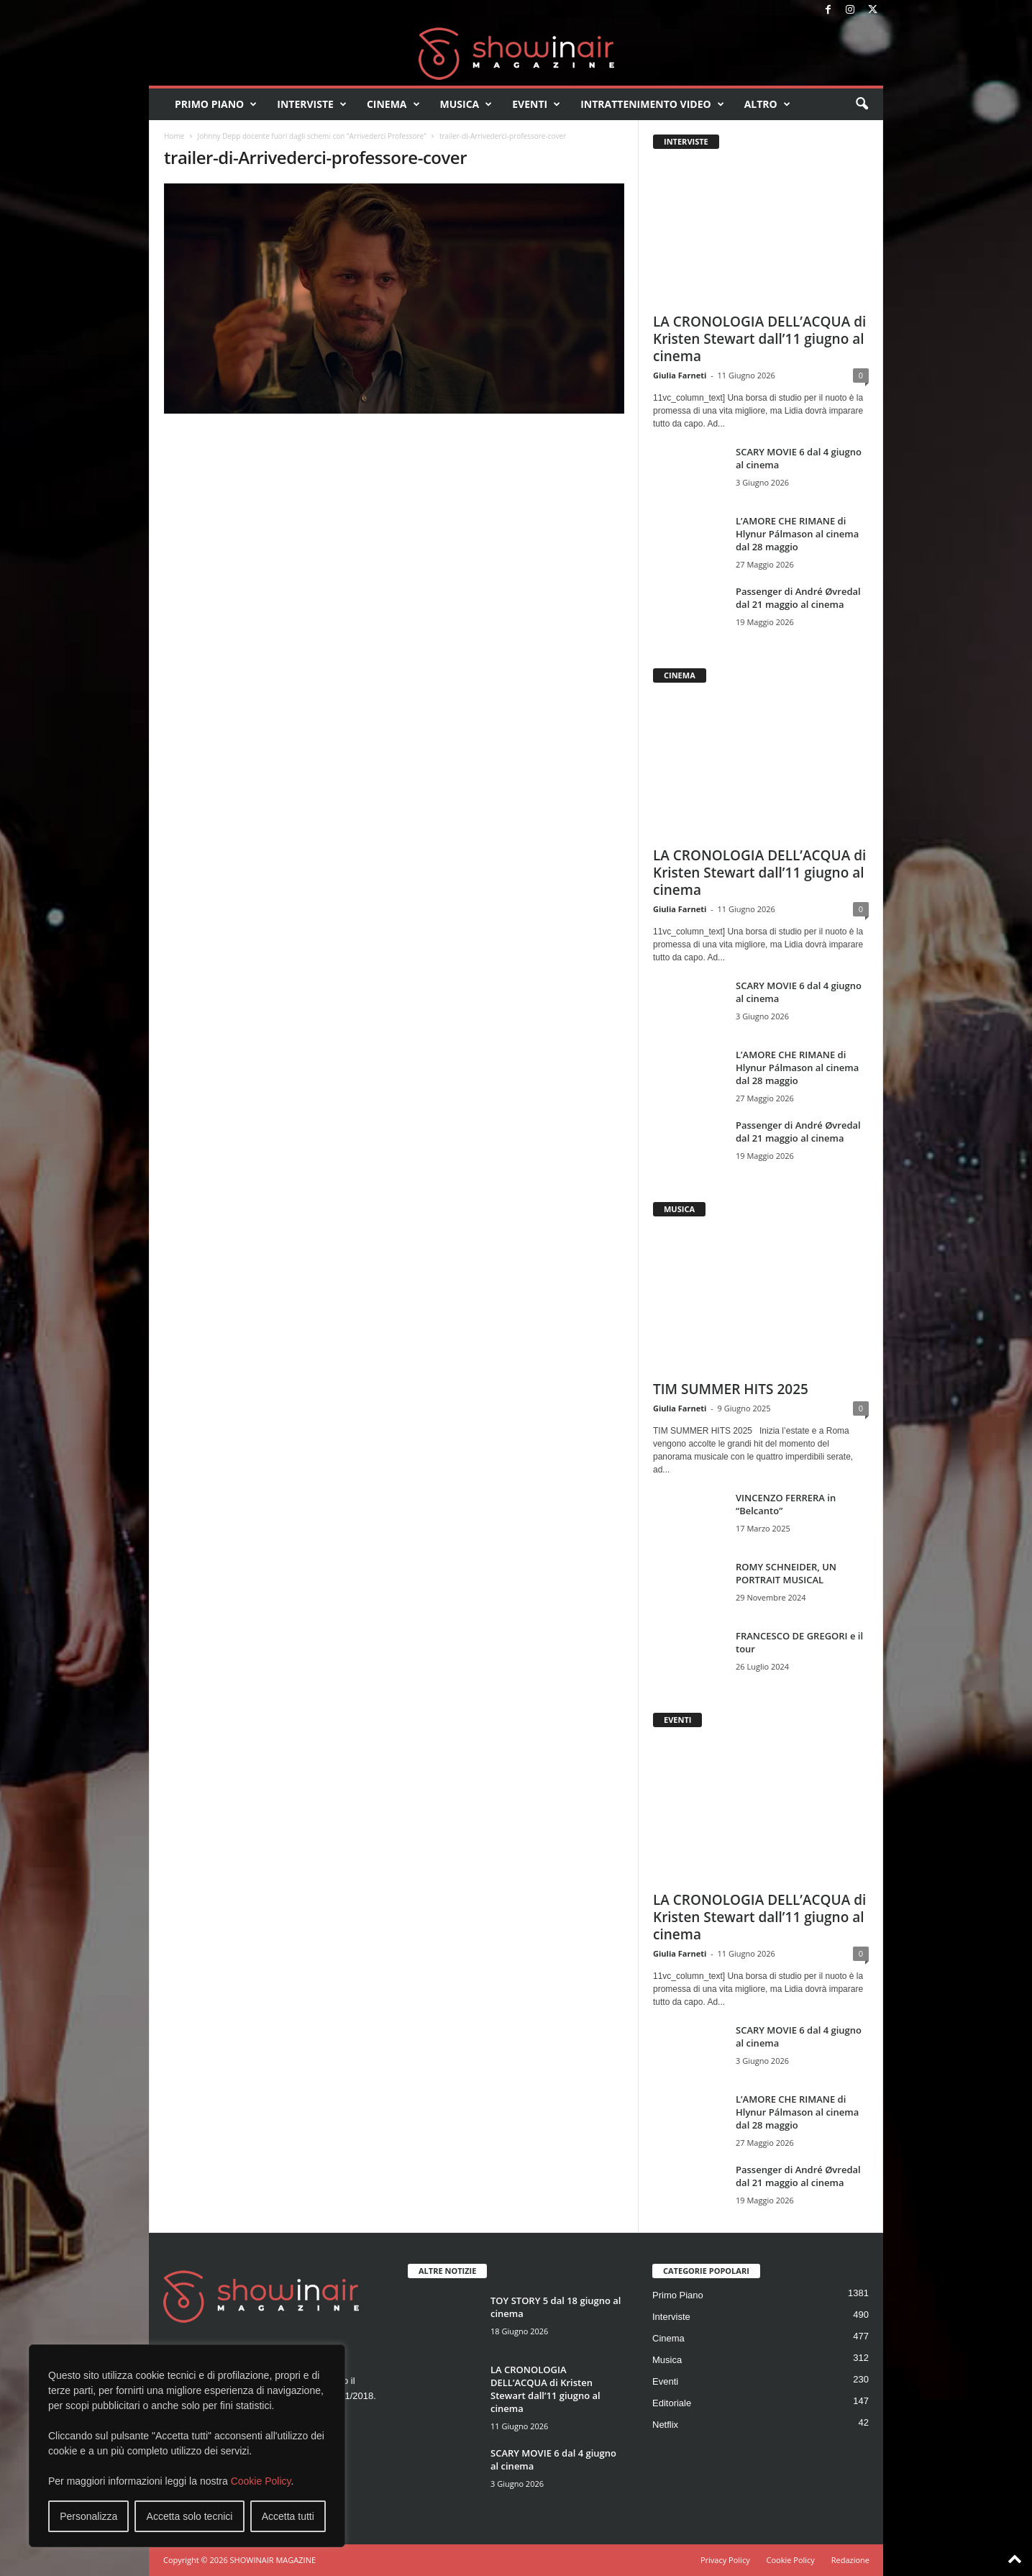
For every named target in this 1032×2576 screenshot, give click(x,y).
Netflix (665, 2424)
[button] (861, 104)
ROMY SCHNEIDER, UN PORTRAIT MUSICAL (786, 1573)
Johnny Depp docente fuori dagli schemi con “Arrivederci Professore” (311, 136)
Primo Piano (216, 104)
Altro (767, 104)
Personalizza (88, 2516)
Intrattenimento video (652, 104)
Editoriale (671, 2403)
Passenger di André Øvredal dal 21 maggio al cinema (798, 598)
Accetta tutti (288, 2516)
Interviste (312, 104)
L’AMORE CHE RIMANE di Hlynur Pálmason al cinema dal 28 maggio (797, 533)
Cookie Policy (261, 2481)
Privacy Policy (725, 2559)
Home (174, 136)
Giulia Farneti (679, 375)
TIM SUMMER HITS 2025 (730, 1389)
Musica (466, 104)
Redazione (850, 2559)
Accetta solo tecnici (190, 2516)
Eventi (536, 104)
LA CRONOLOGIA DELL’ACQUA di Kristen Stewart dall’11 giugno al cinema (759, 338)
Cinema (393, 104)
